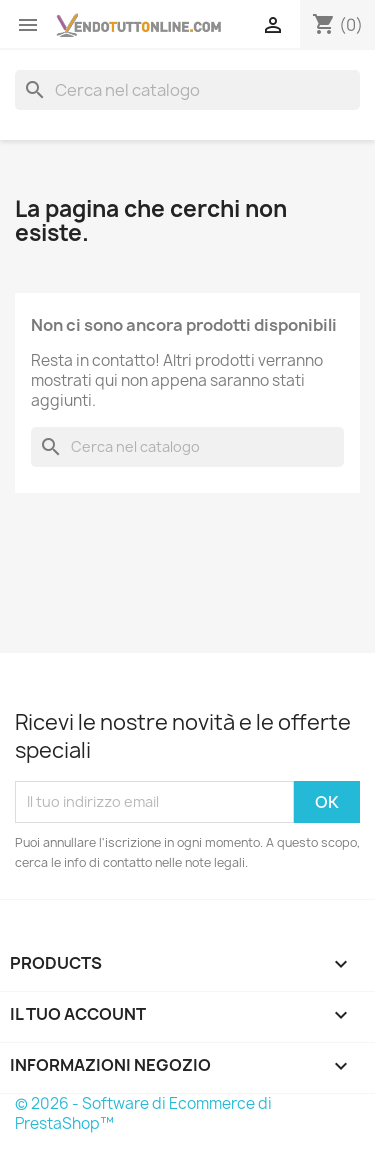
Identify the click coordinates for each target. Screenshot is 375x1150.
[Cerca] (187, 90)
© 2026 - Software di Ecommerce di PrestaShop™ (143, 1113)
